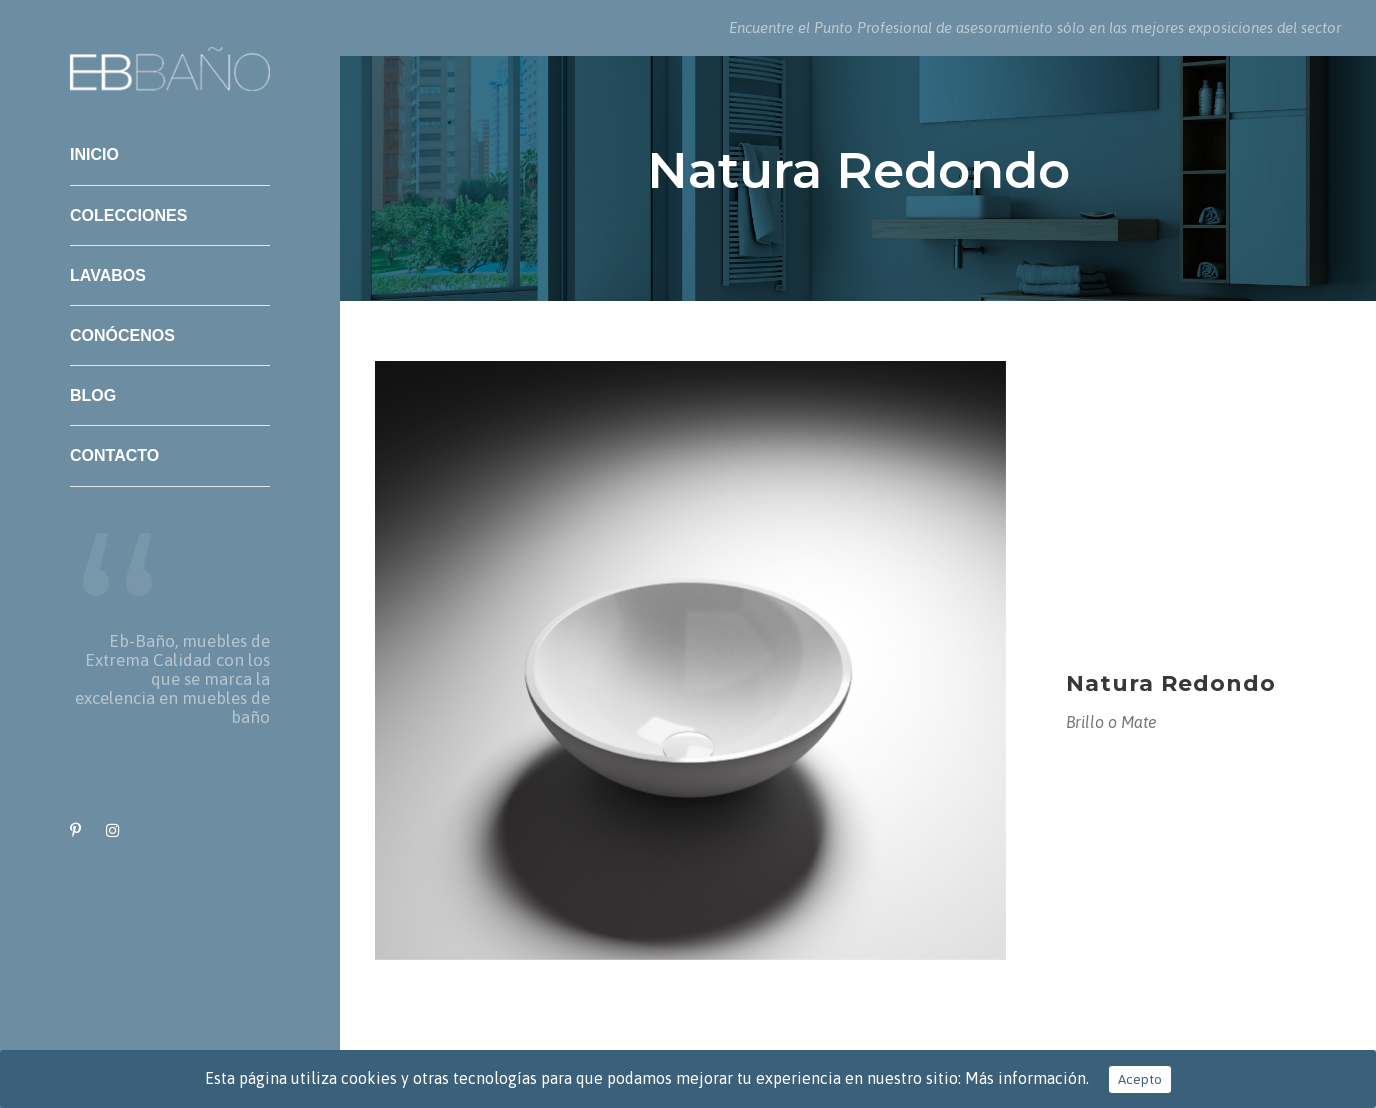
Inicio (94, 154)
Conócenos (122, 335)
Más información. (1027, 1078)
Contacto (114, 455)
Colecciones (128, 215)
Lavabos (108, 275)
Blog (93, 395)
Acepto (1140, 1079)
